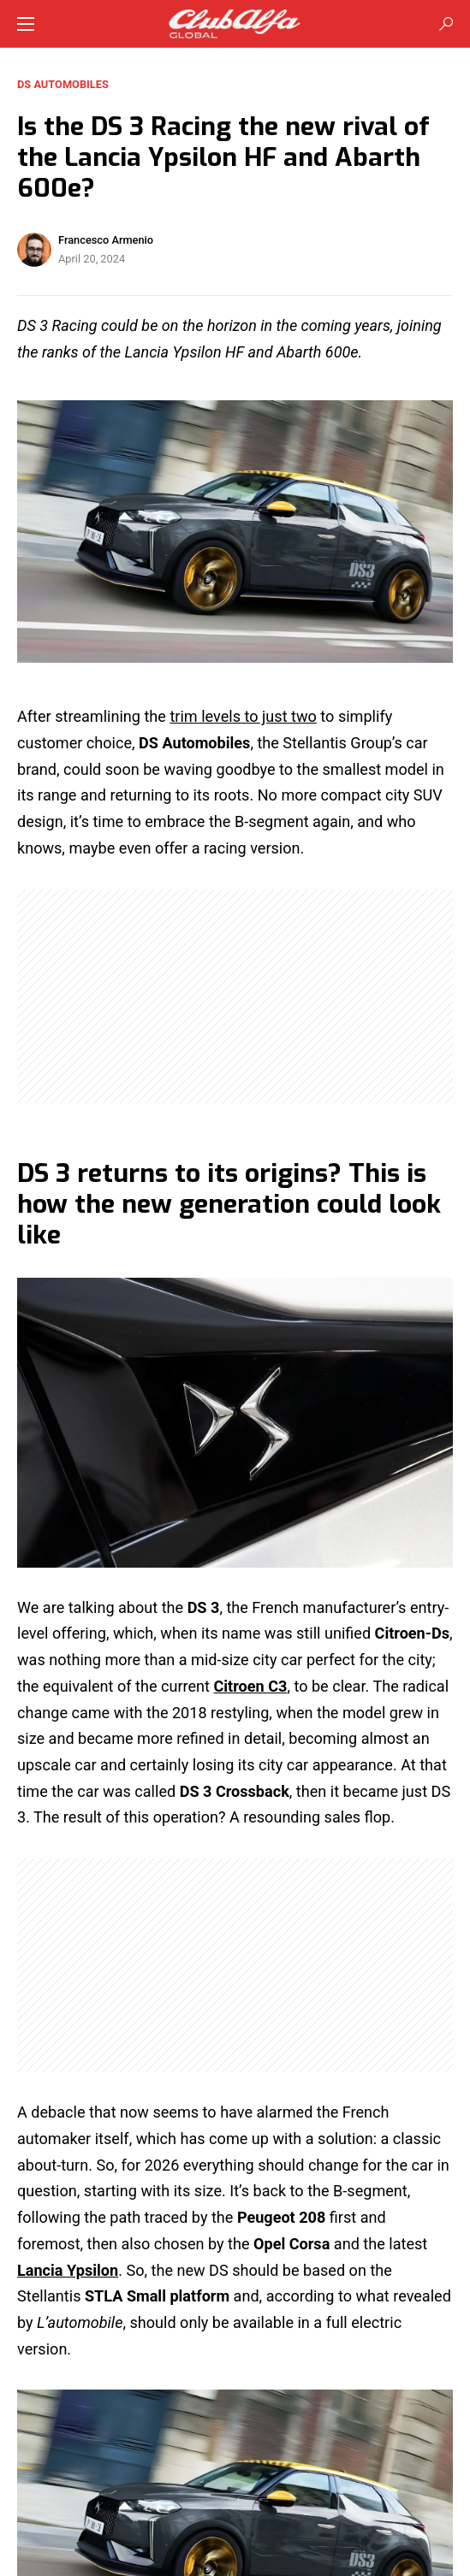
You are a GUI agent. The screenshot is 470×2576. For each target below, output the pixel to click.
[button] (25, 24)
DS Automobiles (63, 84)
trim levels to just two (243, 716)
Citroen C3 (251, 1686)
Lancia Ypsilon (67, 2270)
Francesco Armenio (105, 239)
